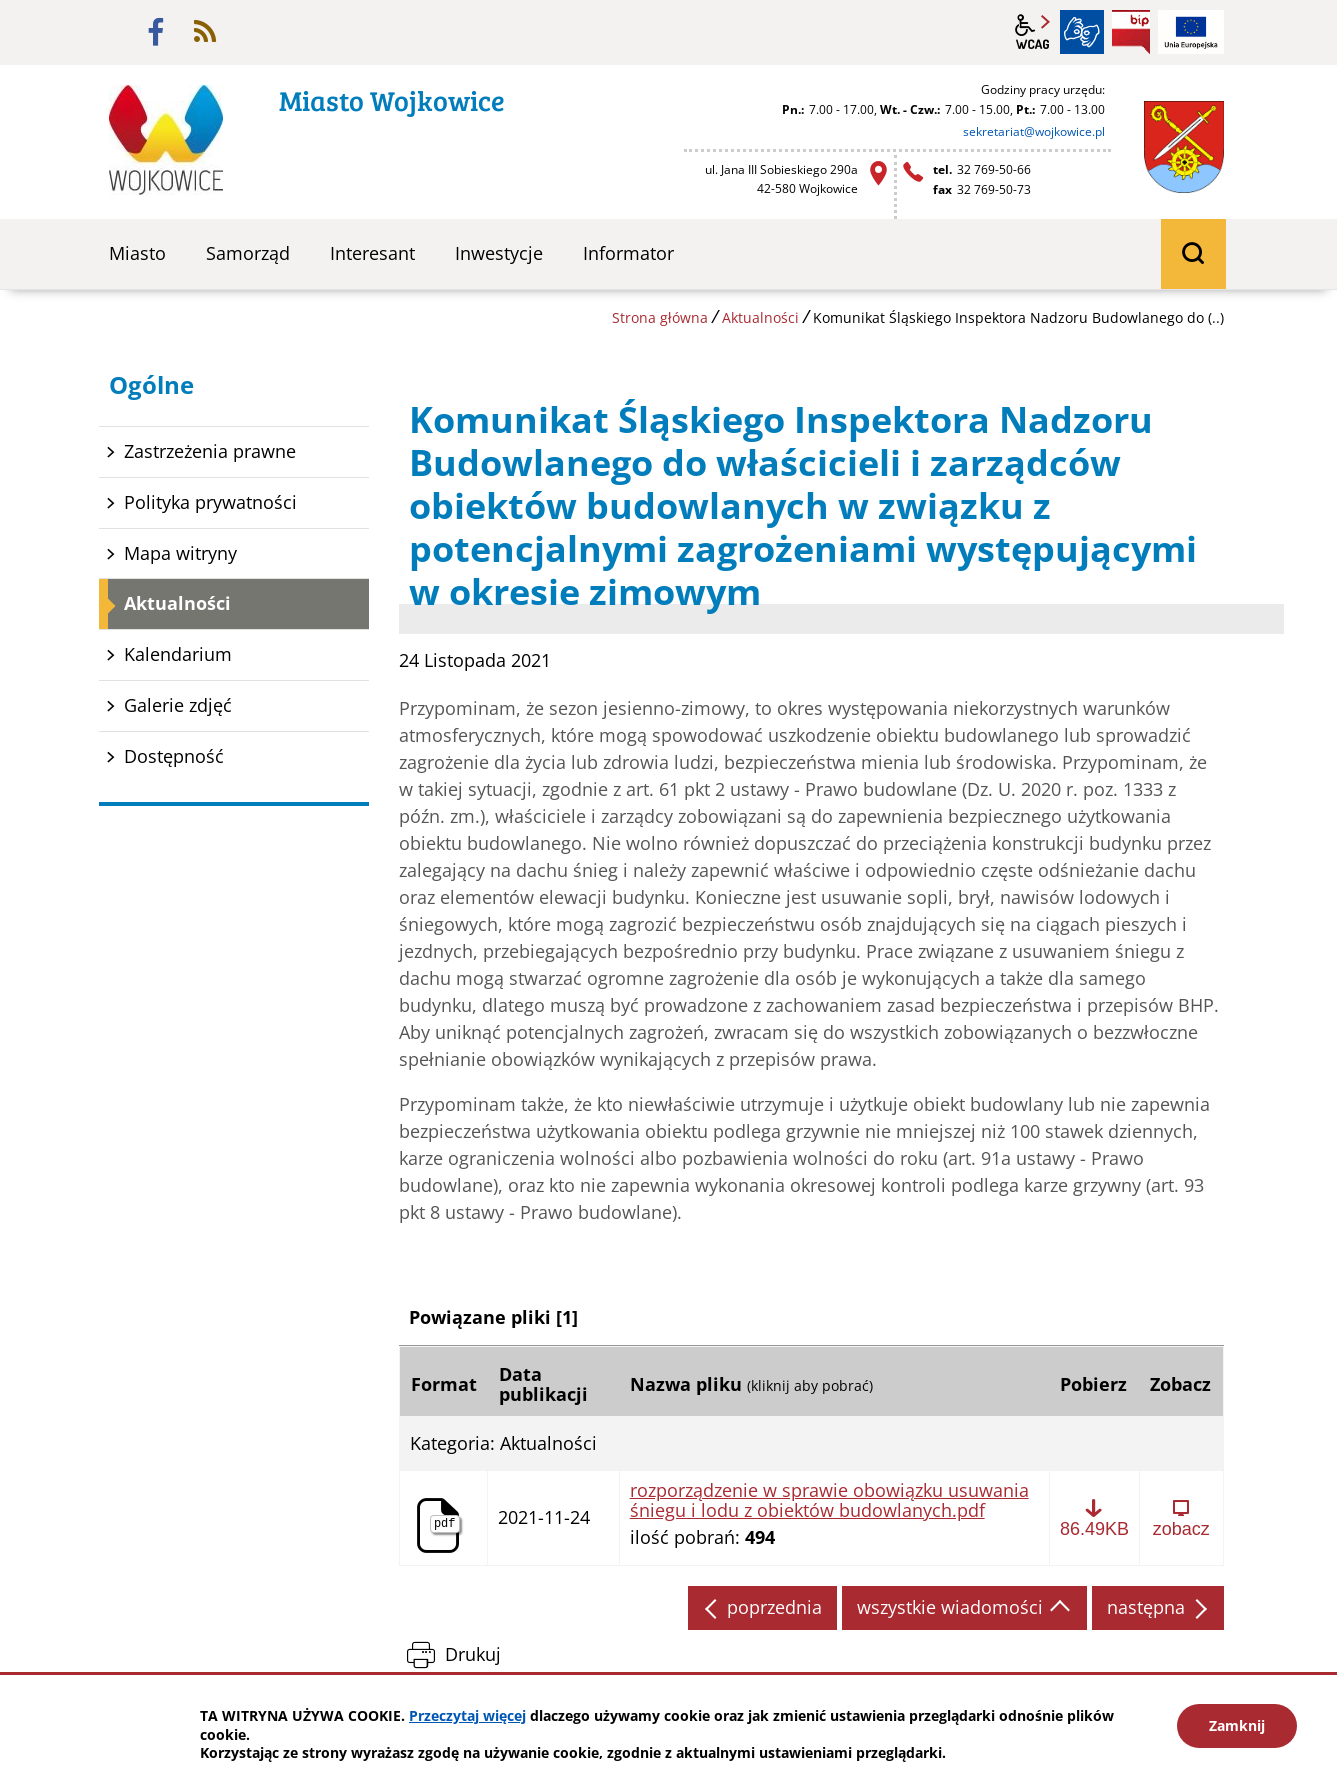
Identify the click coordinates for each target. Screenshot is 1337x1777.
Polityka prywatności (210, 502)
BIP (1131, 32)
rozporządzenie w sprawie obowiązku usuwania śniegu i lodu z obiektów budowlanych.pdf (829, 1501)
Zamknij (1237, 1725)
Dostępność (174, 756)
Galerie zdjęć (178, 705)
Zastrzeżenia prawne (210, 451)
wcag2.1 (1033, 32)
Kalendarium (178, 654)
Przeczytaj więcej (467, 1715)
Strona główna (660, 317)
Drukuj (473, 1654)
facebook (156, 32)
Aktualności (760, 317)
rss (205, 32)
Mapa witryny (180, 553)
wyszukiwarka (1193, 254)
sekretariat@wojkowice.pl (1034, 131)
